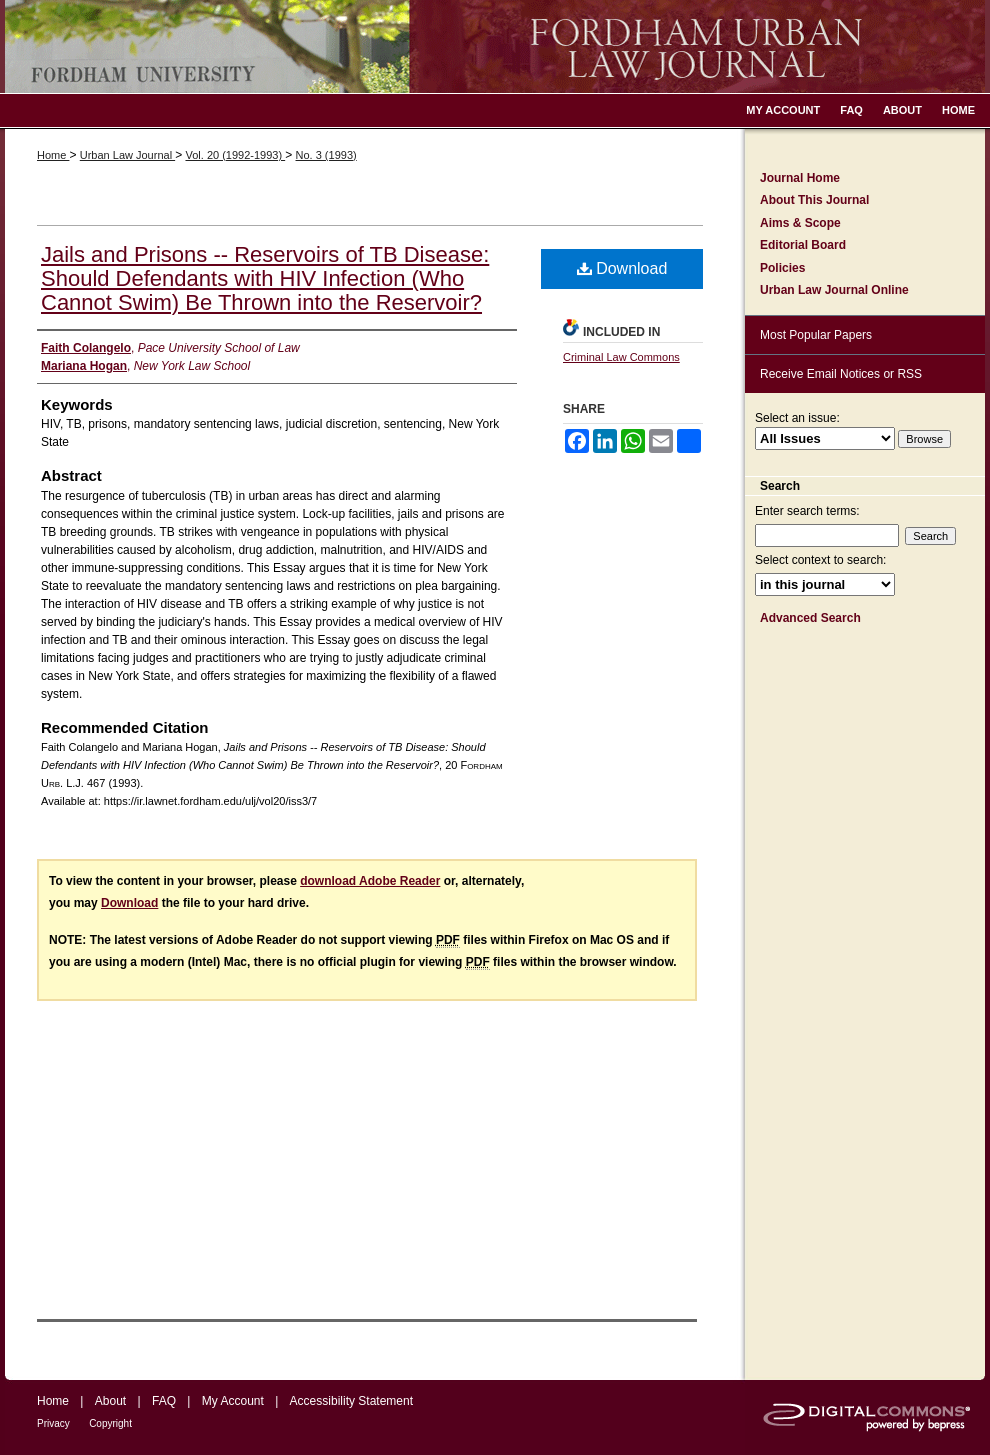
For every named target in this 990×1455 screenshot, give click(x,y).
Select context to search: (820, 560)
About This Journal (814, 200)
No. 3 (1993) (326, 155)
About (110, 1401)
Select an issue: (797, 418)
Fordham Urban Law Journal (495, 46)
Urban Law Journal (127, 155)
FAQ (164, 1401)
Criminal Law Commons (621, 357)
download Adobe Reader (370, 881)
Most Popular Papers (816, 335)
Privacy (53, 1423)
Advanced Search (810, 618)
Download (622, 268)
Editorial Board (803, 245)
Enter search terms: (807, 511)
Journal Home (800, 178)
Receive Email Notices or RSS (841, 374)
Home (53, 155)
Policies (782, 268)
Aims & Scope (800, 223)
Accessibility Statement (351, 1401)
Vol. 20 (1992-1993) (235, 155)
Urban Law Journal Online (834, 290)
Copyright (110, 1423)
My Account (233, 1401)
